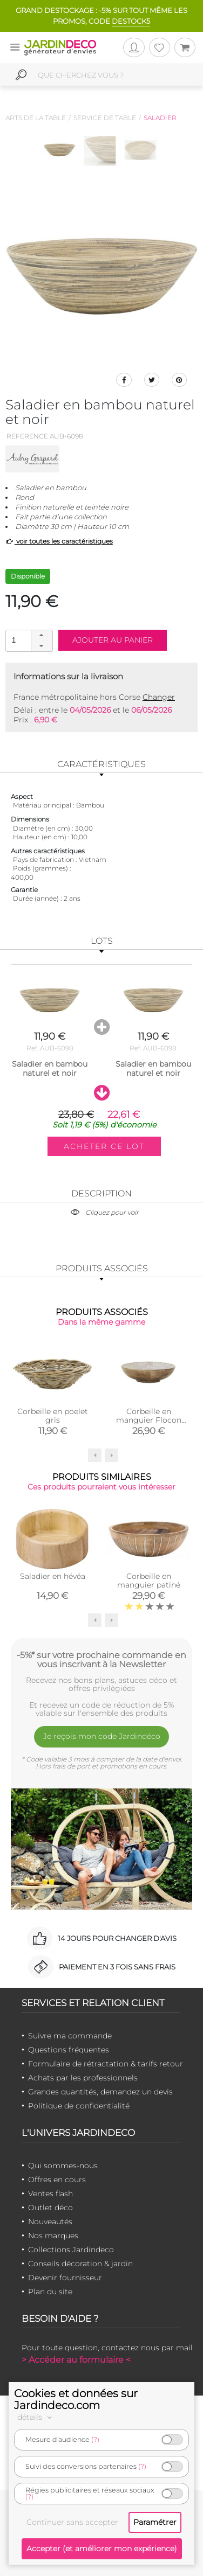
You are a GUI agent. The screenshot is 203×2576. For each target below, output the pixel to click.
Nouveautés (50, 2221)
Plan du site (50, 2291)
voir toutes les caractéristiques (59, 541)
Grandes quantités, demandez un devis (100, 2092)
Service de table (104, 118)
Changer (159, 697)
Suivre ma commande (70, 2036)
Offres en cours (57, 2179)
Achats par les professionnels (83, 2078)
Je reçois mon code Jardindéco (101, 1736)
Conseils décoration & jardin (80, 2263)
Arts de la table (35, 118)
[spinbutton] (28, 640)
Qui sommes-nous (63, 2165)
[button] (41, 635)
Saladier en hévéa (52, 1576)
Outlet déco (50, 2207)
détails (36, 2417)
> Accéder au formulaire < (76, 2360)
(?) (95, 2439)
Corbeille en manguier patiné (148, 1580)
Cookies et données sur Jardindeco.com (76, 2399)
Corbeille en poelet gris (52, 1416)
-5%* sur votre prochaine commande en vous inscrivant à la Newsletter (101, 1659)
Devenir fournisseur (65, 2277)
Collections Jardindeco (71, 2249)
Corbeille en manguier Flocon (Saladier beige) (148, 1420)
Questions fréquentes (68, 2050)
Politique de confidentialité (79, 2106)
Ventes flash (50, 2193)
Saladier (160, 118)
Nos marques (53, 2235)
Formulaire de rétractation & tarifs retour (105, 2064)
